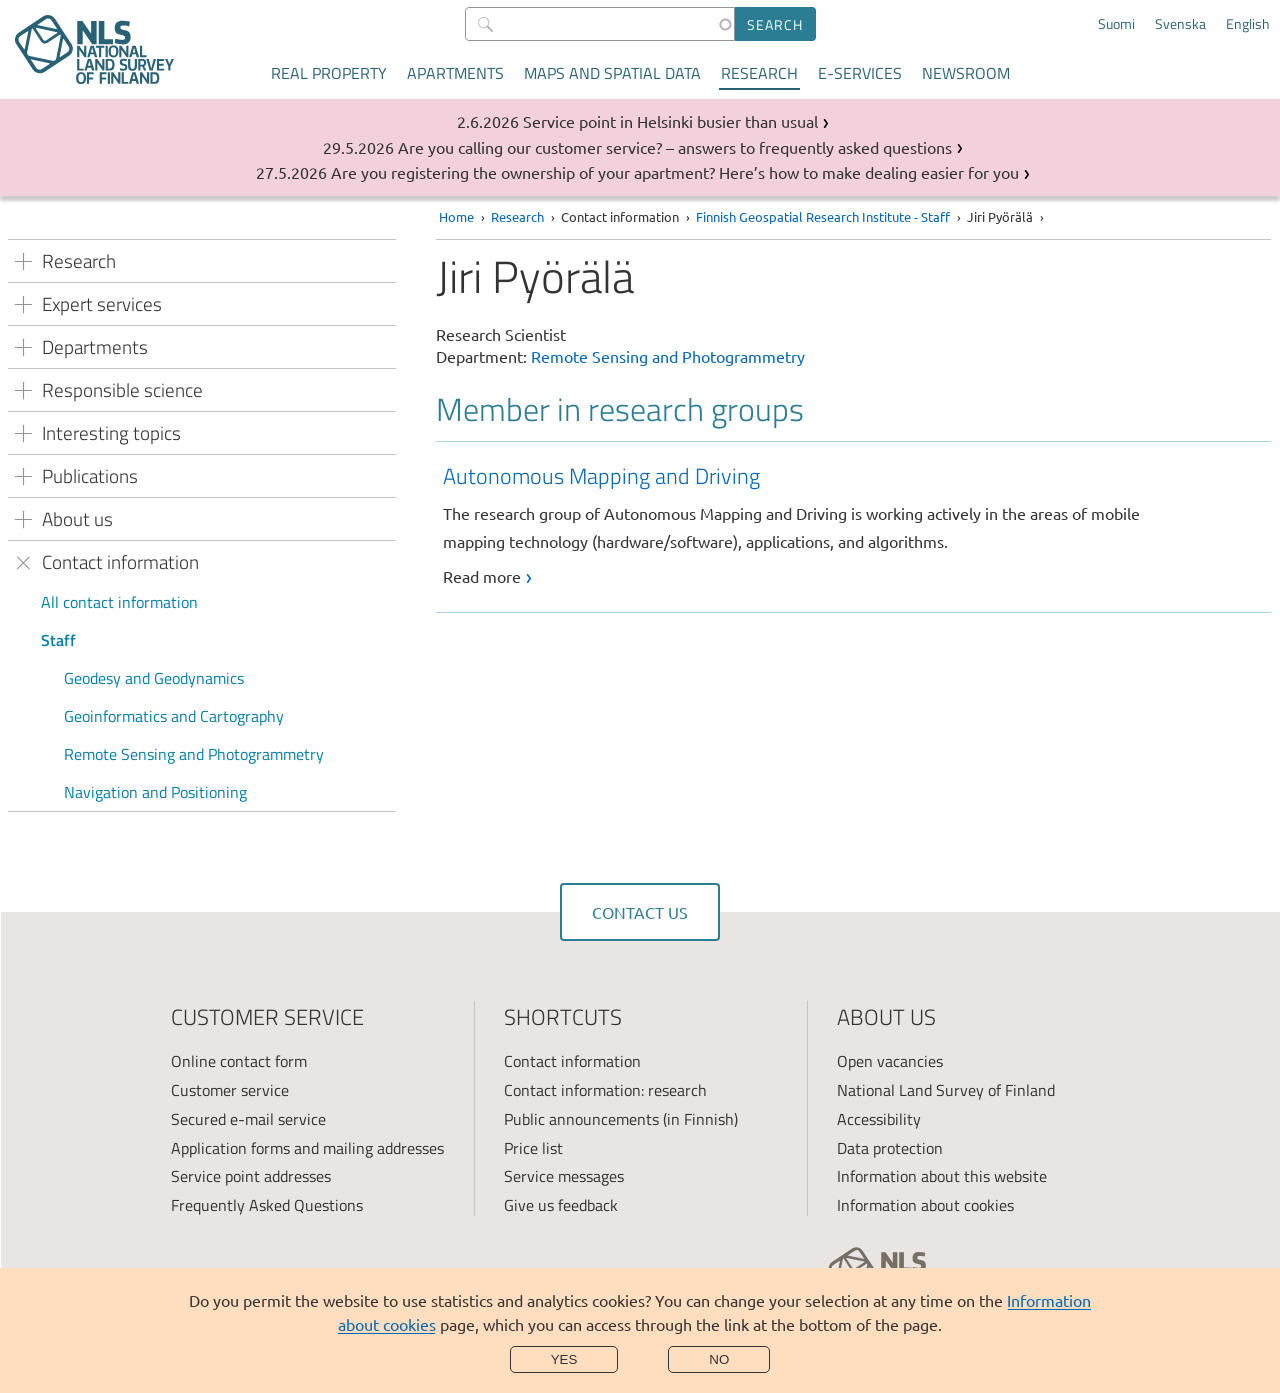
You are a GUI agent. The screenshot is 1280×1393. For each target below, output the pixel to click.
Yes (564, 1359)
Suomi (1116, 24)
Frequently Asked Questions (267, 1205)
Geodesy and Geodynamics (154, 678)
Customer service (230, 1090)
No (719, 1359)
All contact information (119, 602)
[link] (857, 524)
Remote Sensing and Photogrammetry (194, 754)
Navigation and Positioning (155, 792)
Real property (329, 73)
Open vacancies (890, 1061)
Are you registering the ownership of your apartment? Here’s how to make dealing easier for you (675, 172)
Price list (533, 1148)
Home (456, 216)
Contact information (572, 1061)
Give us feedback (561, 1205)
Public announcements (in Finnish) (621, 1119)
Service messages (564, 1176)
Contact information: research (605, 1090)
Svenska (1180, 24)
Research (759, 73)
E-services (860, 73)
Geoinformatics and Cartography (174, 716)
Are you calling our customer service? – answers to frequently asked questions (675, 147)
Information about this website (942, 1176)
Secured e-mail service (248, 1119)
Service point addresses (251, 1176)
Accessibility (879, 1119)
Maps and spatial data (612, 73)
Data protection (890, 1148)
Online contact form (239, 1061)
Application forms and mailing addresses (307, 1148)
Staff (58, 640)
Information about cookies (925, 1205)
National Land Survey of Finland (946, 1090)
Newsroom (966, 73)
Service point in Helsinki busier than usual (670, 121)
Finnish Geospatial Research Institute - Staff (823, 216)
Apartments (455, 73)
